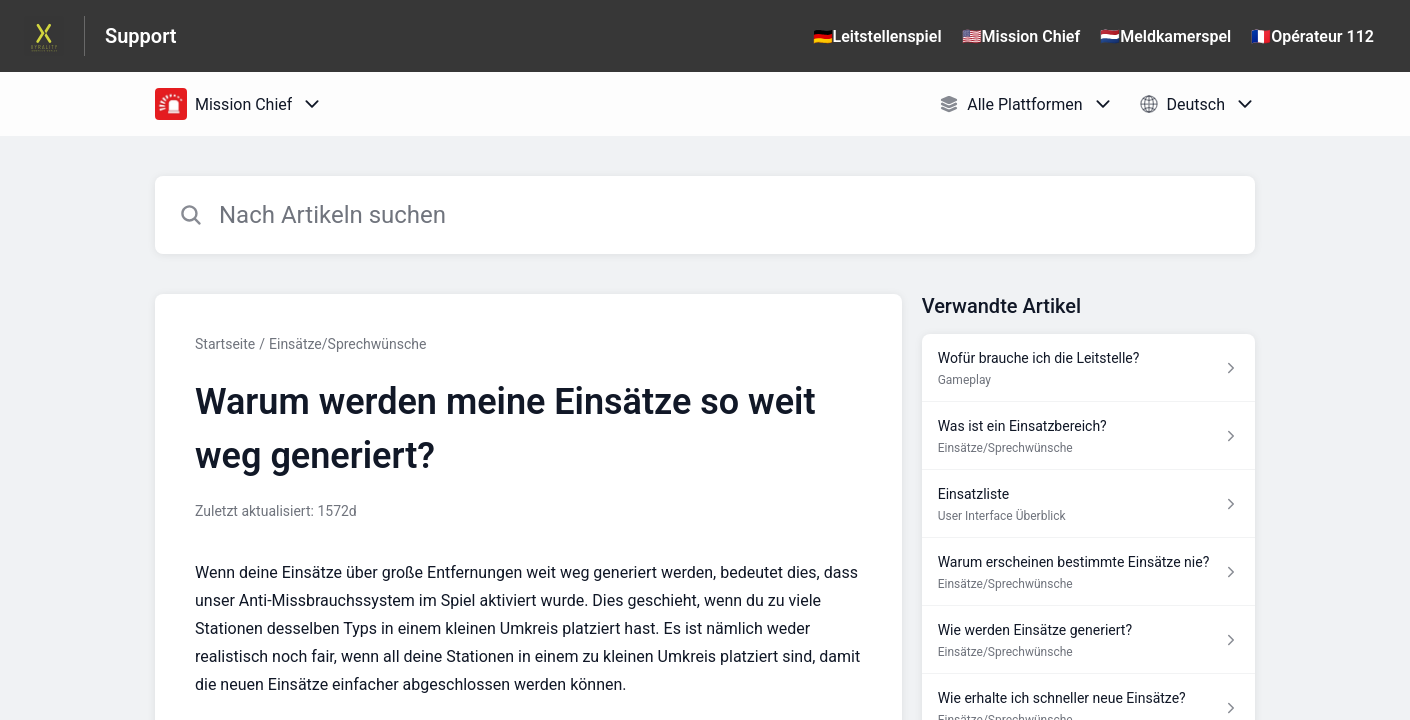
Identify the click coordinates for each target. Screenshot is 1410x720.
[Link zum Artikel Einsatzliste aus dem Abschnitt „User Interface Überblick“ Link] (1088, 504)
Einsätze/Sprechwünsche (347, 344)
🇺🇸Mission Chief (1021, 36)
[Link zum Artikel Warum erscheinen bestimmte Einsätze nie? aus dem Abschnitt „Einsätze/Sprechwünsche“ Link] (1088, 572)
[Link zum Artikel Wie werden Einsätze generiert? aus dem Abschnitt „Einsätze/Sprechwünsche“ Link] (1088, 640)
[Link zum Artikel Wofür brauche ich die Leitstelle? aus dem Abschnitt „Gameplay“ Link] (1088, 368)
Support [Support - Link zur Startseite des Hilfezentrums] (141, 36)
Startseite (225, 344)
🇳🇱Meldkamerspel (1165, 36)
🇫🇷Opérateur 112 (1312, 36)
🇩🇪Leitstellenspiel (877, 36)
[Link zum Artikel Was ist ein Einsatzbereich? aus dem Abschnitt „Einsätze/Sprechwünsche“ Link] (1088, 436)
